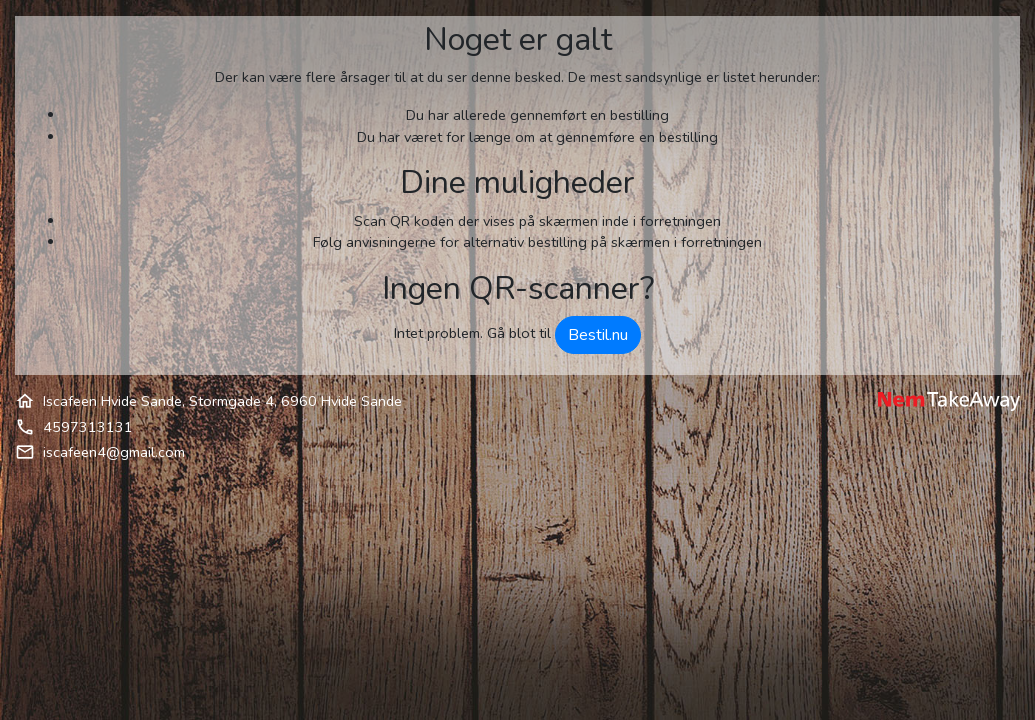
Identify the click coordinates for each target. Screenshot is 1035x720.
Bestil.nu (598, 335)
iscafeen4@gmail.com (114, 452)
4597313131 (88, 427)
